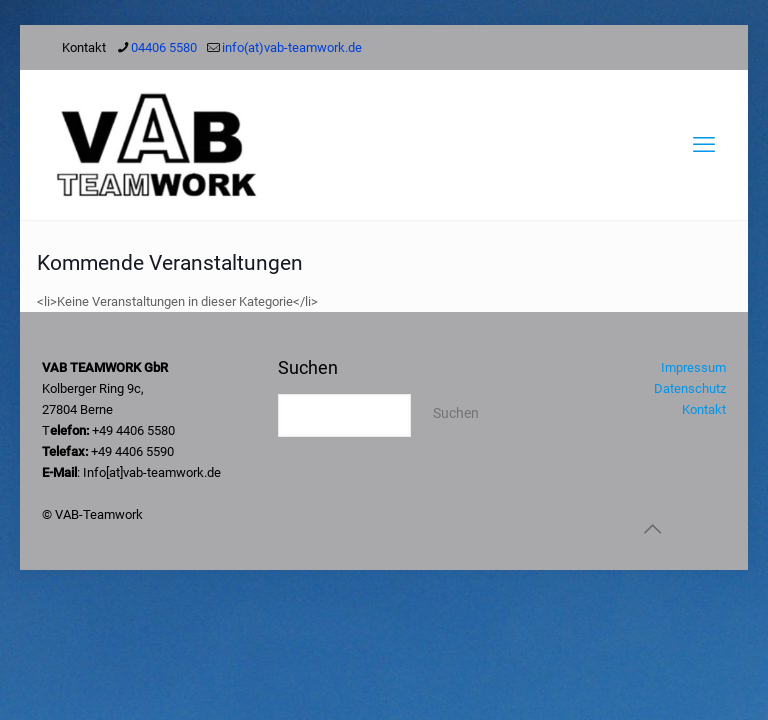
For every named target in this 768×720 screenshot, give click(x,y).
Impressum (693, 367)
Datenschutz (690, 388)
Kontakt (704, 409)
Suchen (308, 367)
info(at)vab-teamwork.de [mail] (292, 47)
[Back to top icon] (652, 529)
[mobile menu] (704, 145)
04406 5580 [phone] (164, 47)
